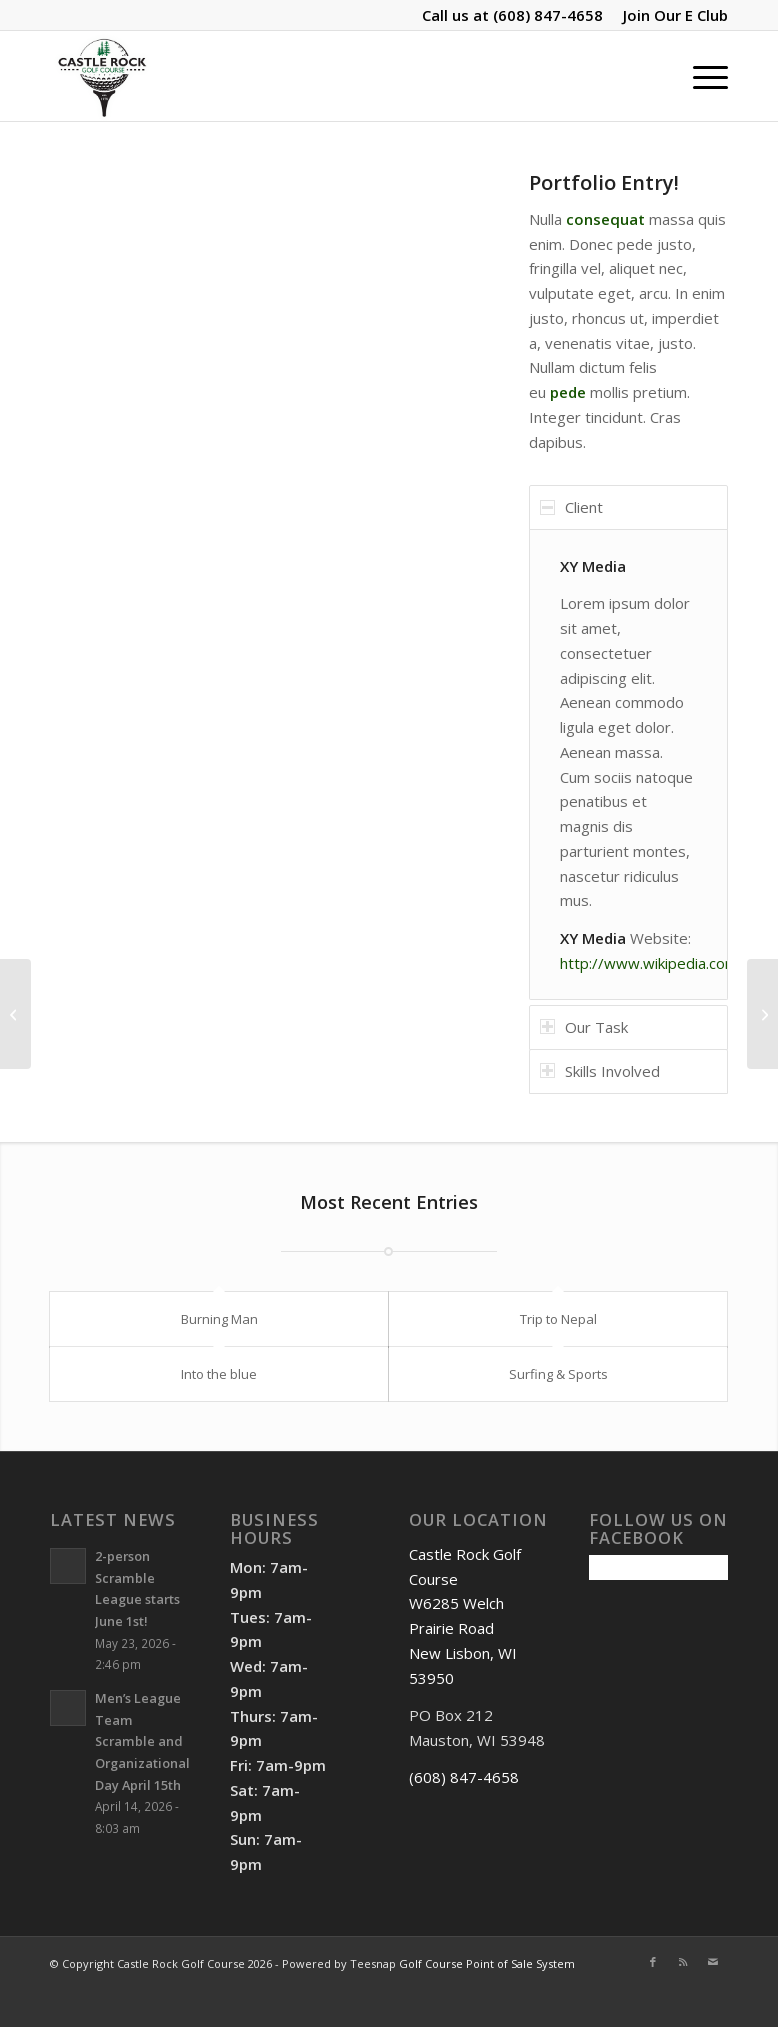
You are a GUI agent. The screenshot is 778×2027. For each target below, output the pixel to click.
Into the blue (219, 1374)
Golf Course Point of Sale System (487, 1963)
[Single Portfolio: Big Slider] (15, 1014)
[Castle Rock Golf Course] (102, 76)
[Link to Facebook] (653, 1962)
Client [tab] (571, 507)
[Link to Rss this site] (683, 1962)
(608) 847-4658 (548, 15)
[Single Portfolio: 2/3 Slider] (762, 1014)
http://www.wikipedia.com (649, 963)
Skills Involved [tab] (600, 1071)
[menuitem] (670, 15)
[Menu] (700, 76)
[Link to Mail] (713, 1962)
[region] (628, 764)
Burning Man (219, 1319)
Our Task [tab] (584, 1027)
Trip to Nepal (558, 1319)
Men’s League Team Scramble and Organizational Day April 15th (142, 1741)
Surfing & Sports (558, 1374)
